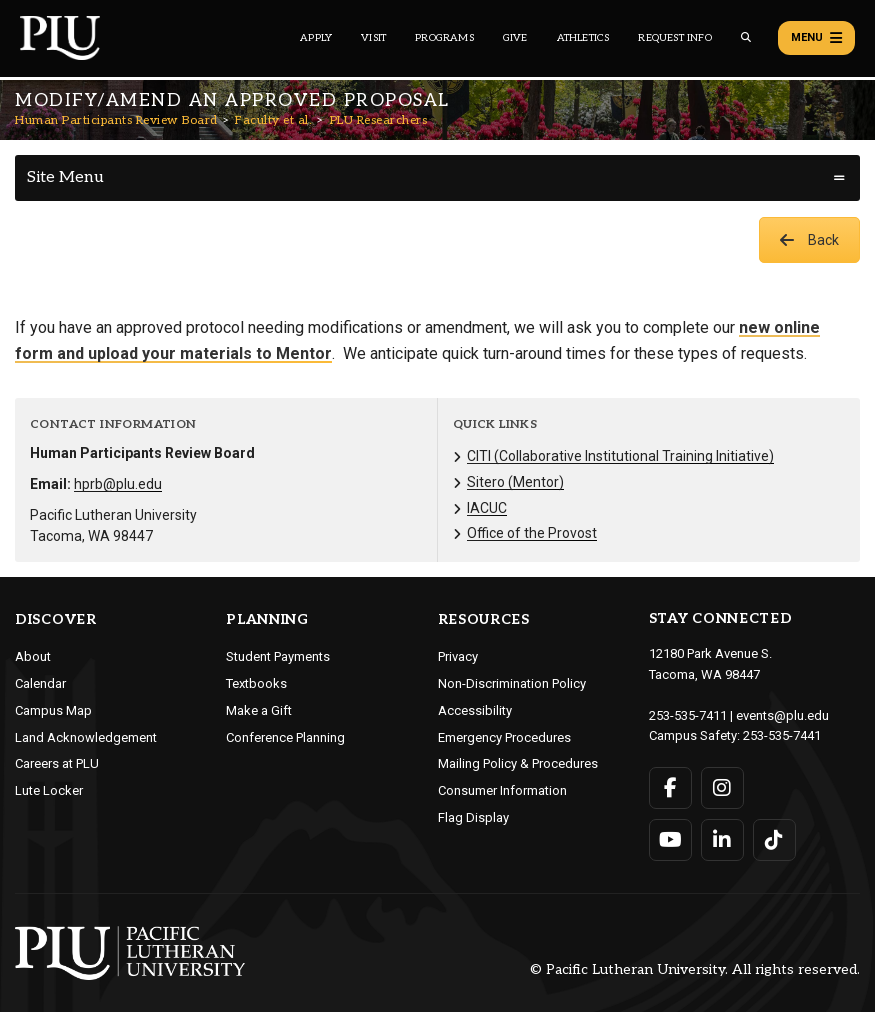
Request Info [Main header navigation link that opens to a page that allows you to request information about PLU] (674, 38)
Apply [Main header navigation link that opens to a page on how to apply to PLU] (316, 38)
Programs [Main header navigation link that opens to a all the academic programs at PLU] (444, 38)
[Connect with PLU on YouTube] (670, 840)
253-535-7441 (782, 735)
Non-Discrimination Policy (512, 683)
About (33, 656)
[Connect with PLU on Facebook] (670, 788)
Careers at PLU (57, 763)
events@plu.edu (782, 715)
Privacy (458, 656)
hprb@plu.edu (118, 484)
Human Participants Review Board (116, 120)
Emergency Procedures (504, 737)
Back (809, 240)
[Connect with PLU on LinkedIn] (722, 840)
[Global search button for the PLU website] (746, 37)
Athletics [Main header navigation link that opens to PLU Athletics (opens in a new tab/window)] (583, 38)
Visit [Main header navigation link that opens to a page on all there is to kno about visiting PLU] (373, 38)
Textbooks (256, 683)
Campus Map (53, 710)
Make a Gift (259, 710)
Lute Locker (49, 790)
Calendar (40, 683)
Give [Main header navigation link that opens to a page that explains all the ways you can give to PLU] (515, 38)
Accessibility (475, 710)
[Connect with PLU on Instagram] (722, 788)
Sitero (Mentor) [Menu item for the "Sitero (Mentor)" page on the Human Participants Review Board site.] (515, 482)
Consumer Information (502, 790)
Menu (816, 38)
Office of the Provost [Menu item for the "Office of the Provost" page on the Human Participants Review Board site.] (532, 533)
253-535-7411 (688, 715)
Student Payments (278, 656)
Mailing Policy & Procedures (518, 763)
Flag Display (473, 817)
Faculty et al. (273, 120)
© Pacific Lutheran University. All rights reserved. (695, 970)
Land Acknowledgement (86, 737)
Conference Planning (285, 737)
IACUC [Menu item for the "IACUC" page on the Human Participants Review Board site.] (487, 508)
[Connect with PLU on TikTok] (774, 840)
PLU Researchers (379, 120)
